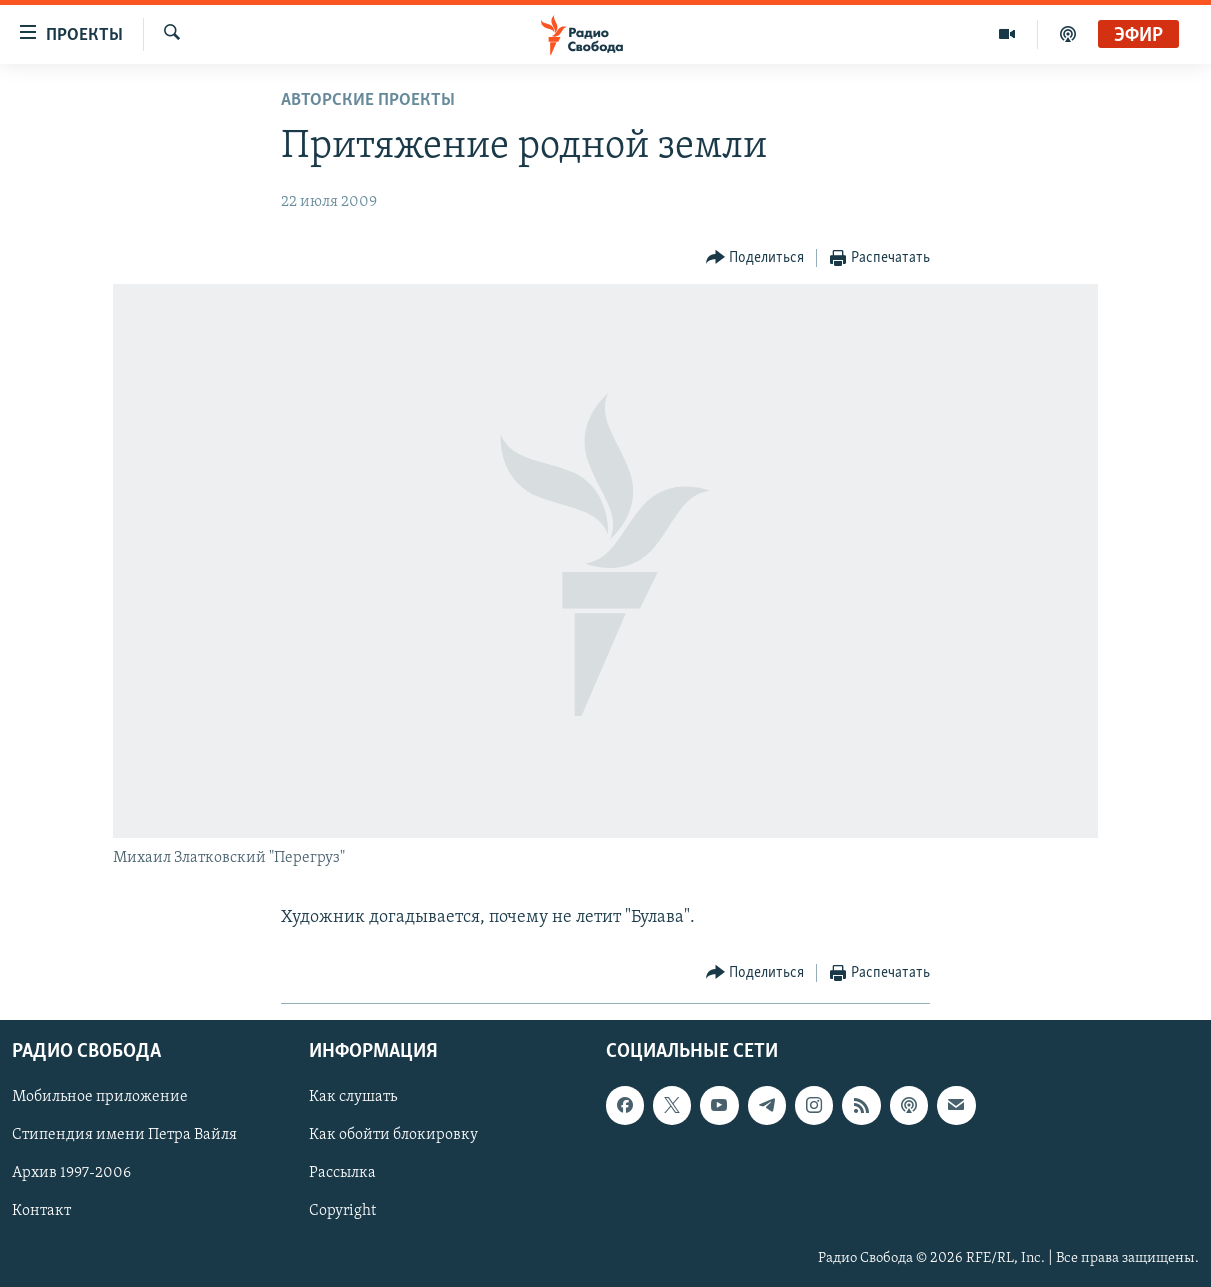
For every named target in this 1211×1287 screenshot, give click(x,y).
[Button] (755, 258)
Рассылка (342, 1174)
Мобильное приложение (100, 1097)
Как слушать (353, 1097)
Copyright (342, 1212)
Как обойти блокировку (393, 1135)
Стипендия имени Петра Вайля (124, 1135)
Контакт (41, 1212)
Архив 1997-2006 (71, 1174)
